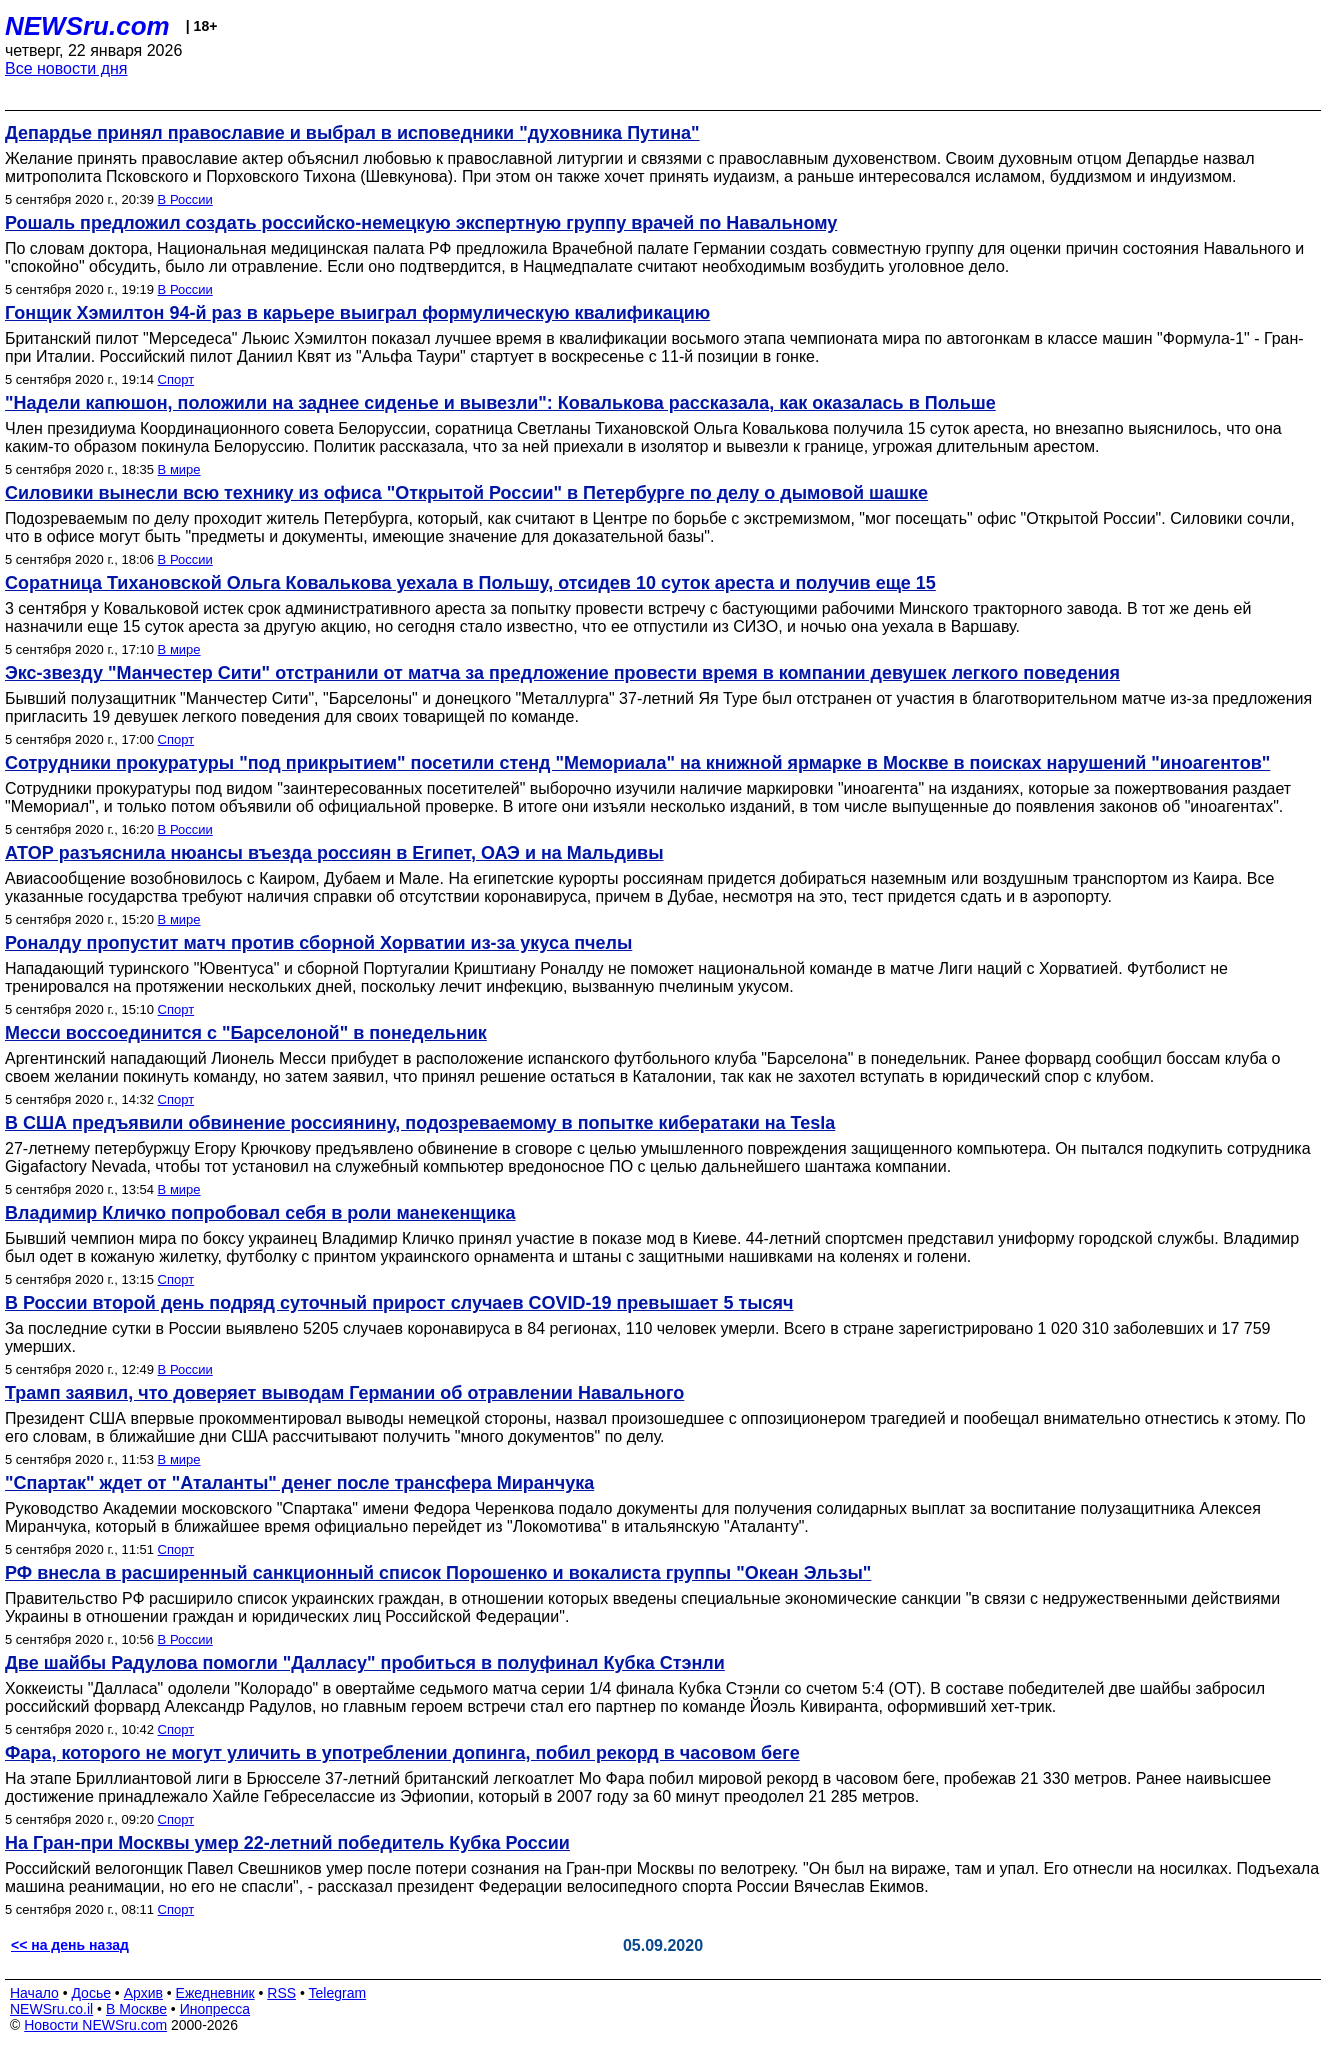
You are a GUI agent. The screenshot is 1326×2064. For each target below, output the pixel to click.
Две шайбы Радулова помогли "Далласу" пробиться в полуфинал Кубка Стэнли (365, 1663)
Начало (34, 1993)
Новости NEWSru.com (95, 2025)
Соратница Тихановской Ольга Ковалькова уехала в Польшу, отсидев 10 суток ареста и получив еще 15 (470, 583)
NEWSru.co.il (51, 2009)
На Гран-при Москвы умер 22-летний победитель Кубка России (287, 1843)
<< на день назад (70, 1945)
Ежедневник (215, 1993)
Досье (91, 1993)
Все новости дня (66, 68)
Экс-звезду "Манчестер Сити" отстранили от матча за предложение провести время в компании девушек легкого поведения (562, 673)
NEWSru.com (87, 26)
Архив (143, 1993)
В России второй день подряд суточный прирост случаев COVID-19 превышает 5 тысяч (399, 1303)
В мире (179, 469)
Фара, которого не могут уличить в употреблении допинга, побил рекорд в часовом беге (402, 1753)
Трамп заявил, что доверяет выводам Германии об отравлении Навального (344, 1393)
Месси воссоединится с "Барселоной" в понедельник (246, 1033)
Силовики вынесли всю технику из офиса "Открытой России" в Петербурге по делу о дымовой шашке (466, 493)
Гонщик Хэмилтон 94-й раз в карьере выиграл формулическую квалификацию (357, 313)
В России (185, 199)
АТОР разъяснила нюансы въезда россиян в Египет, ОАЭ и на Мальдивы (334, 853)
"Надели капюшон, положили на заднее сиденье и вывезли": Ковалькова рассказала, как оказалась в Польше (500, 403)
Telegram (338, 1993)
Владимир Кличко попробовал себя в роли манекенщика (260, 1213)
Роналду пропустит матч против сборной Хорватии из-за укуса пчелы (318, 943)
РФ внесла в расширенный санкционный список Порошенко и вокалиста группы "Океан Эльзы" (438, 1573)
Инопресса (215, 2009)
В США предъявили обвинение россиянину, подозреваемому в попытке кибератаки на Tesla (420, 1123)
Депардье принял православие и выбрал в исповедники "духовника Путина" (352, 133)
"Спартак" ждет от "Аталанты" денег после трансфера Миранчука (299, 1483)
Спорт (176, 379)
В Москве (136, 2009)
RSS (281, 1993)
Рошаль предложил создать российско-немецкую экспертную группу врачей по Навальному (421, 223)
